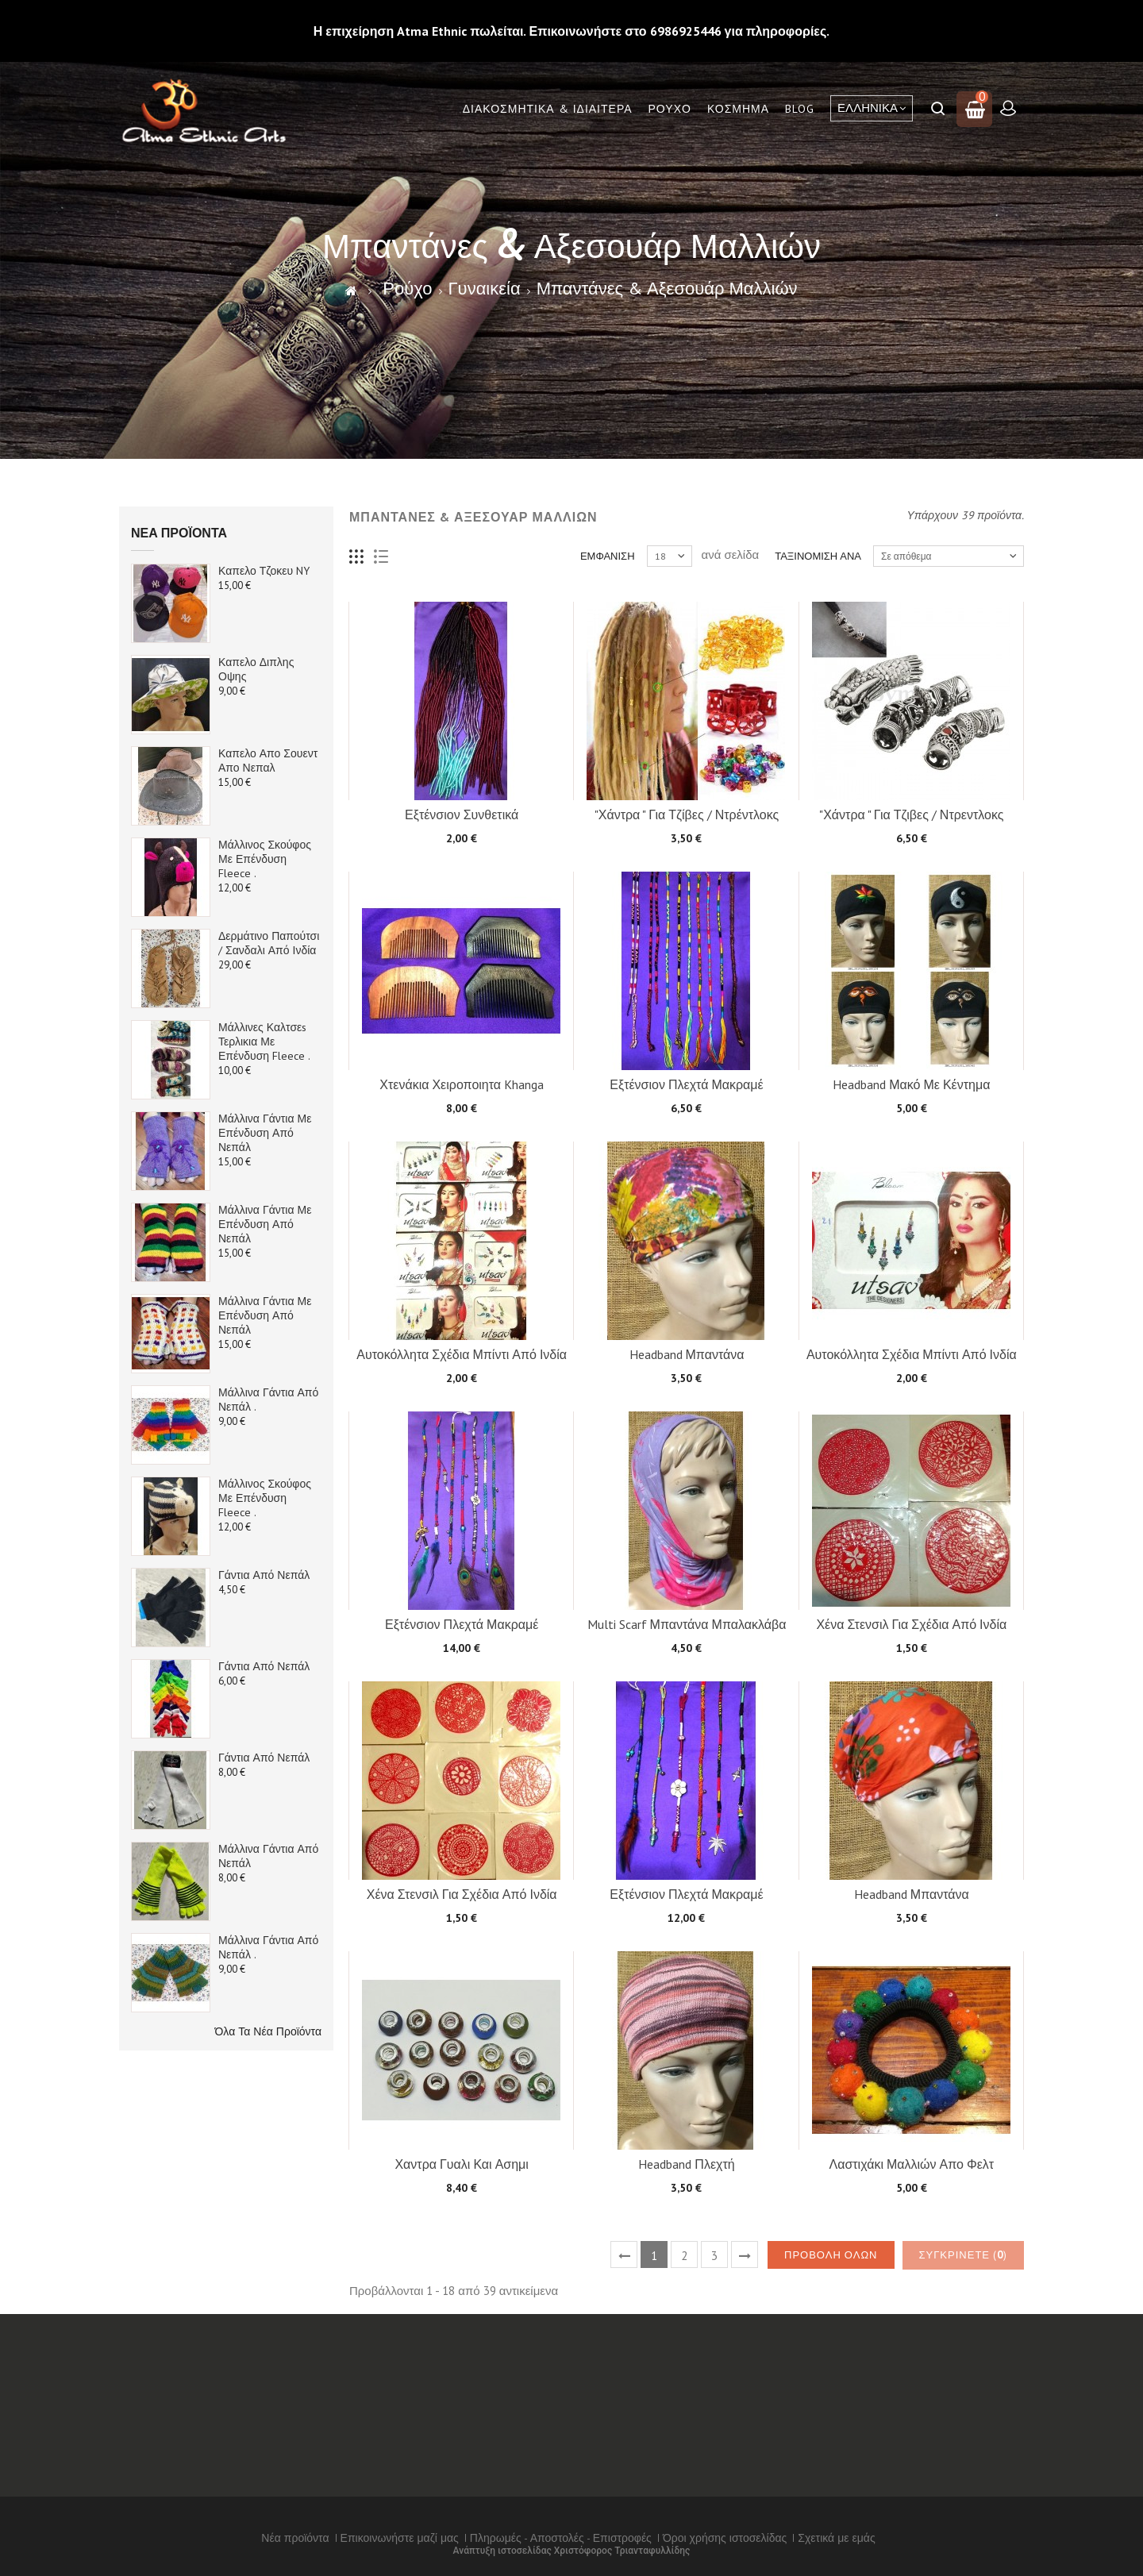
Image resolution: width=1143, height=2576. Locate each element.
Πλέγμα (356, 556)
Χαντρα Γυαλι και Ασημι (461, 2164)
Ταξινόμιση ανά (818, 556)
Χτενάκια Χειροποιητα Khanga (461, 1084)
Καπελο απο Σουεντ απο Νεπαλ (268, 760)
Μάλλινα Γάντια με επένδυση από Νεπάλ (264, 1132)
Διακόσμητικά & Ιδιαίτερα (548, 109)
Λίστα (381, 556)
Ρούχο (669, 109)
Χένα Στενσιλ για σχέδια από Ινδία (911, 1624)
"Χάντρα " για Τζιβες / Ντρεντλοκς (911, 814)
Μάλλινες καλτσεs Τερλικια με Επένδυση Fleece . (264, 1041)
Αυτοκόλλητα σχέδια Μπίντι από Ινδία (461, 1354)
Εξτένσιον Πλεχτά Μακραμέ (686, 1084)
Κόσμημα (738, 109)
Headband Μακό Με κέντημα (911, 1084)
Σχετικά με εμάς (836, 2538)
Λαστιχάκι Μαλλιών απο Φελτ (911, 2164)
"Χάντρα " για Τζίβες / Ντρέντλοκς (687, 814)
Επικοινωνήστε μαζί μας (400, 2538)
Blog (799, 109)
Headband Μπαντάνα (687, 1354)
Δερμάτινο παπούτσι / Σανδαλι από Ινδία (268, 943)
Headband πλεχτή (686, 2164)
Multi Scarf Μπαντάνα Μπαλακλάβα (687, 1624)
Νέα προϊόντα (179, 533)
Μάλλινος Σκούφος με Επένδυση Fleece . (264, 858)
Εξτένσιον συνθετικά (461, 814)
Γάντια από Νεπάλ (264, 1575)
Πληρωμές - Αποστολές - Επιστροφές (561, 2538)
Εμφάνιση (607, 556)
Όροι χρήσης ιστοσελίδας (725, 2538)
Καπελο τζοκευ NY (264, 571)
